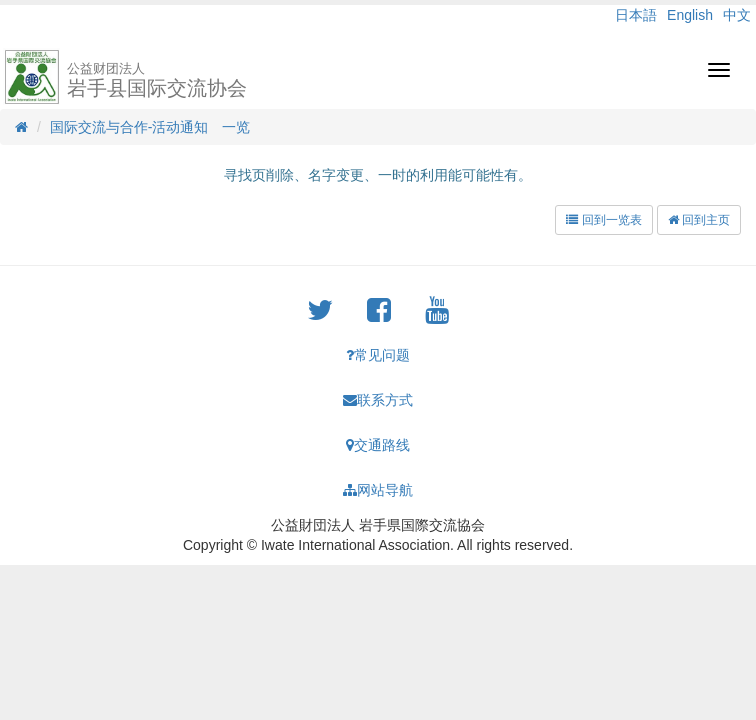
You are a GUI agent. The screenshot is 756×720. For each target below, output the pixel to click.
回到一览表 (603, 220)
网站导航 (378, 490)
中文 (737, 15)
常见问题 (378, 355)
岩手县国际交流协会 (157, 80)
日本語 (636, 15)
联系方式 (378, 400)
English (690, 15)
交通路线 (378, 445)
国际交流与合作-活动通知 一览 (150, 127)
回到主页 (699, 220)
